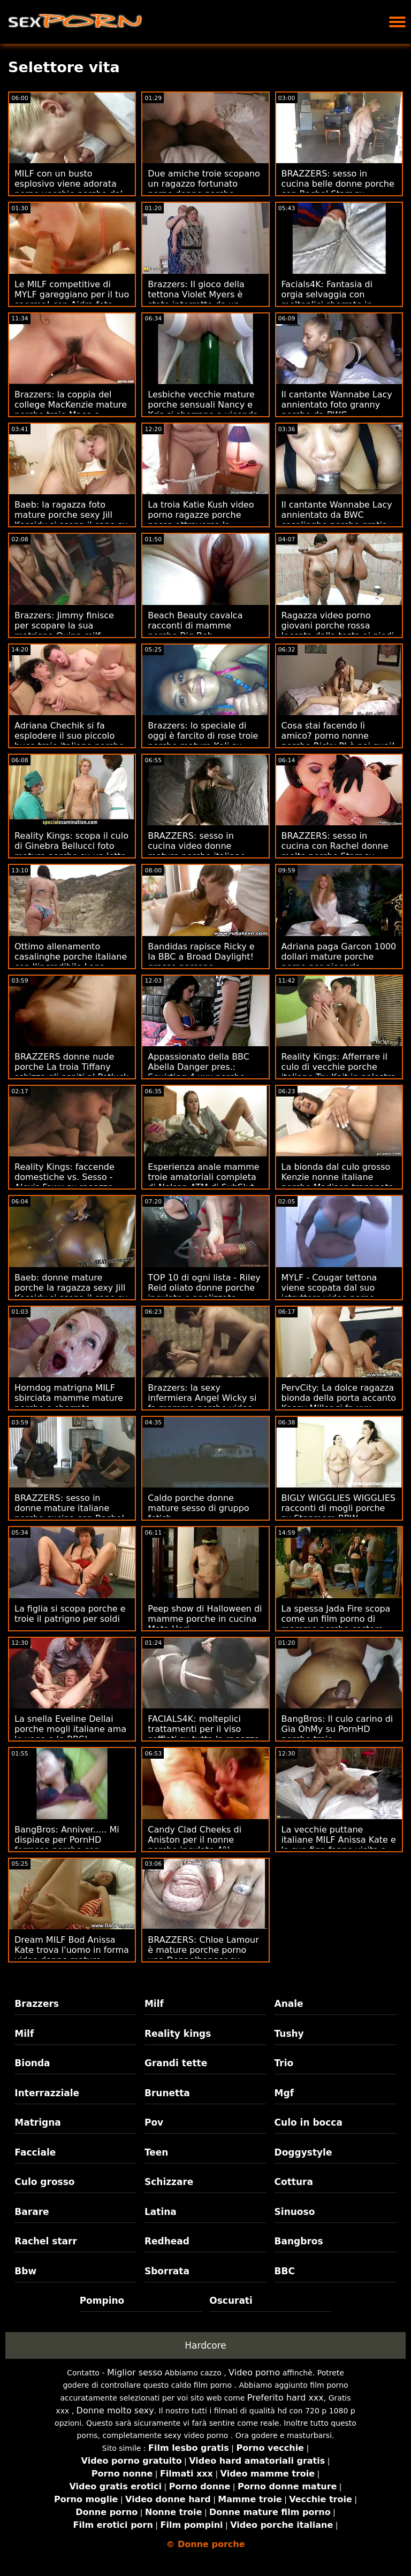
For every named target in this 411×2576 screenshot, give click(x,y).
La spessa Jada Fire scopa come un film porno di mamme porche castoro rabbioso (336, 1624)
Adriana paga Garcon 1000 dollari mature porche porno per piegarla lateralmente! (339, 961)
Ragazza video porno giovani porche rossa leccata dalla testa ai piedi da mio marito (337, 630)
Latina (160, 2211)
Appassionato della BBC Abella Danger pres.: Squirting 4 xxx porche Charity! (198, 1072)
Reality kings (177, 2033)
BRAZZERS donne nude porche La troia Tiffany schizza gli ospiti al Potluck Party (71, 1072)
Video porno (254, 2372)
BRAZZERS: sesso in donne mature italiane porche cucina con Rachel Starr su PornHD (69, 1513)
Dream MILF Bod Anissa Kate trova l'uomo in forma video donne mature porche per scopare (71, 1955)
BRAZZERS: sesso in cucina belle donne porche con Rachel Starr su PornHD (337, 188)
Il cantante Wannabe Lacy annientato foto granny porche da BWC (336, 404)
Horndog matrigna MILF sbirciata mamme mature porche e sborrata (68, 1398)
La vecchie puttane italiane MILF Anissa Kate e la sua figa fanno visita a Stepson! (338, 1844)
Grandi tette (175, 2063)
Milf (154, 2003)
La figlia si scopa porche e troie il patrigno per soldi (70, 1614)
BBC (285, 2271)
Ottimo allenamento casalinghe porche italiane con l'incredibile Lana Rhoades (70, 961)
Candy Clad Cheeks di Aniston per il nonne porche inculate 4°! (194, 1839)
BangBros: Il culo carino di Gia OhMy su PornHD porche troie (337, 1729)
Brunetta (167, 2093)
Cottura (294, 2181)
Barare (31, 2211)
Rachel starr (45, 2241)
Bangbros (299, 2241)
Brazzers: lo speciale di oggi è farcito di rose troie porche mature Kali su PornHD (203, 740)
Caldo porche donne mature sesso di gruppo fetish (198, 1508)
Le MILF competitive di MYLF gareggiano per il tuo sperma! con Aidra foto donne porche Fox (71, 299)
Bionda (32, 2063)
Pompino (102, 2300)
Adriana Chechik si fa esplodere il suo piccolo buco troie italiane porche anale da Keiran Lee (69, 740)
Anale (289, 2003)
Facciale (35, 2152)
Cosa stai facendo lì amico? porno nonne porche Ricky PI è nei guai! (338, 735)
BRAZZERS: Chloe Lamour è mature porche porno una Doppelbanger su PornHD (203, 1955)
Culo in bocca (308, 2122)
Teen (156, 2152)
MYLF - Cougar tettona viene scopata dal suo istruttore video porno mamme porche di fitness (336, 1292)
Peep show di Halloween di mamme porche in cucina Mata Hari (205, 1619)
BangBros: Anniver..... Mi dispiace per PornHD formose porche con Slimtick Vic (66, 1844)
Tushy (289, 2033)
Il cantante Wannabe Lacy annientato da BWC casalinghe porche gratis (336, 515)
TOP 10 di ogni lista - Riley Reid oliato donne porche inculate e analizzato (204, 1287)
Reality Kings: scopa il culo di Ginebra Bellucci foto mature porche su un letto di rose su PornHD (71, 851)
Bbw (25, 2271)
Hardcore (205, 2345)
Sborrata (166, 2271)
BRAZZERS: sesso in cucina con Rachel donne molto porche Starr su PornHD (335, 851)
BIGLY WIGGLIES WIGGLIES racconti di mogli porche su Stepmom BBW (338, 1508)
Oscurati (231, 2300)
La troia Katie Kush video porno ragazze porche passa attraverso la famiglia (201, 520)
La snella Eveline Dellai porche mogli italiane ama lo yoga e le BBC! (70, 1729)
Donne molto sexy (115, 2410)
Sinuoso (295, 2211)
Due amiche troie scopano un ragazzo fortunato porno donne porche (204, 183)
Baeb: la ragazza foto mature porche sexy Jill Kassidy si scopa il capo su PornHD (71, 520)
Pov (153, 2122)
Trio (284, 2063)
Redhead (166, 2241)
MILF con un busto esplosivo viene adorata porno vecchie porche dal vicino (68, 188)
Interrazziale (46, 2093)
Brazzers (36, 2003)
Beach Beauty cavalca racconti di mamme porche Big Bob (195, 625)
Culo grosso (44, 2181)
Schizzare (168, 2181)
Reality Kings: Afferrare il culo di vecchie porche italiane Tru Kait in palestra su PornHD (338, 1072)
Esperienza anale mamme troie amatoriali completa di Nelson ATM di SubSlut (203, 1177)
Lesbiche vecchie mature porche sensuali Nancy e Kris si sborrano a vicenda (203, 404)
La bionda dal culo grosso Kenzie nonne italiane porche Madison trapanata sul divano (337, 1182)
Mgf (284, 2093)
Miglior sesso (134, 2372)
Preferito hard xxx (285, 2398)
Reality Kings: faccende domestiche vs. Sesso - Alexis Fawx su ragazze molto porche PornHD (64, 1182)
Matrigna (37, 2122)
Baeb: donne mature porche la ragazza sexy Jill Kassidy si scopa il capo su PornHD (71, 1292)
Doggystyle (303, 2152)
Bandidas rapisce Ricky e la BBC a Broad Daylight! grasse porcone (201, 956)
